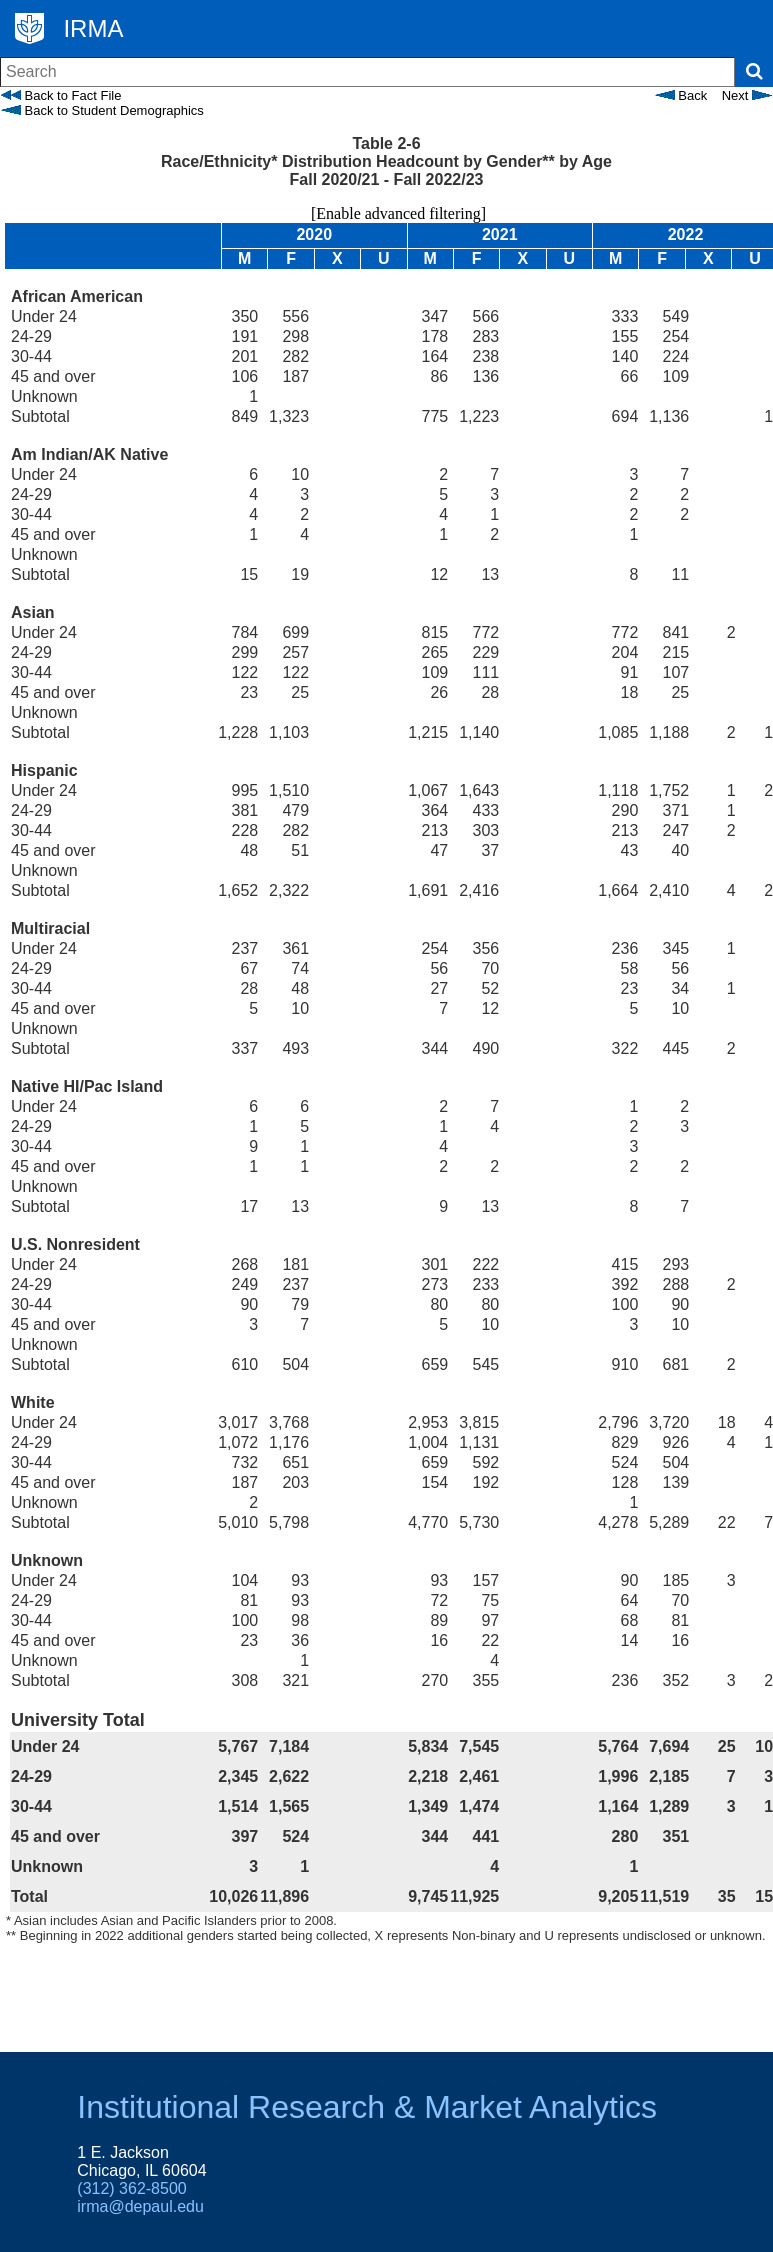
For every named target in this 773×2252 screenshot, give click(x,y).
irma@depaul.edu (140, 2206)
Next (747, 95)
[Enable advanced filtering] (386, 213)
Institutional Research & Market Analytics (367, 2107)
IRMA (93, 28)
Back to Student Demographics (102, 110)
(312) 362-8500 (131, 2188)
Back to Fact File (61, 95)
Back (681, 95)
